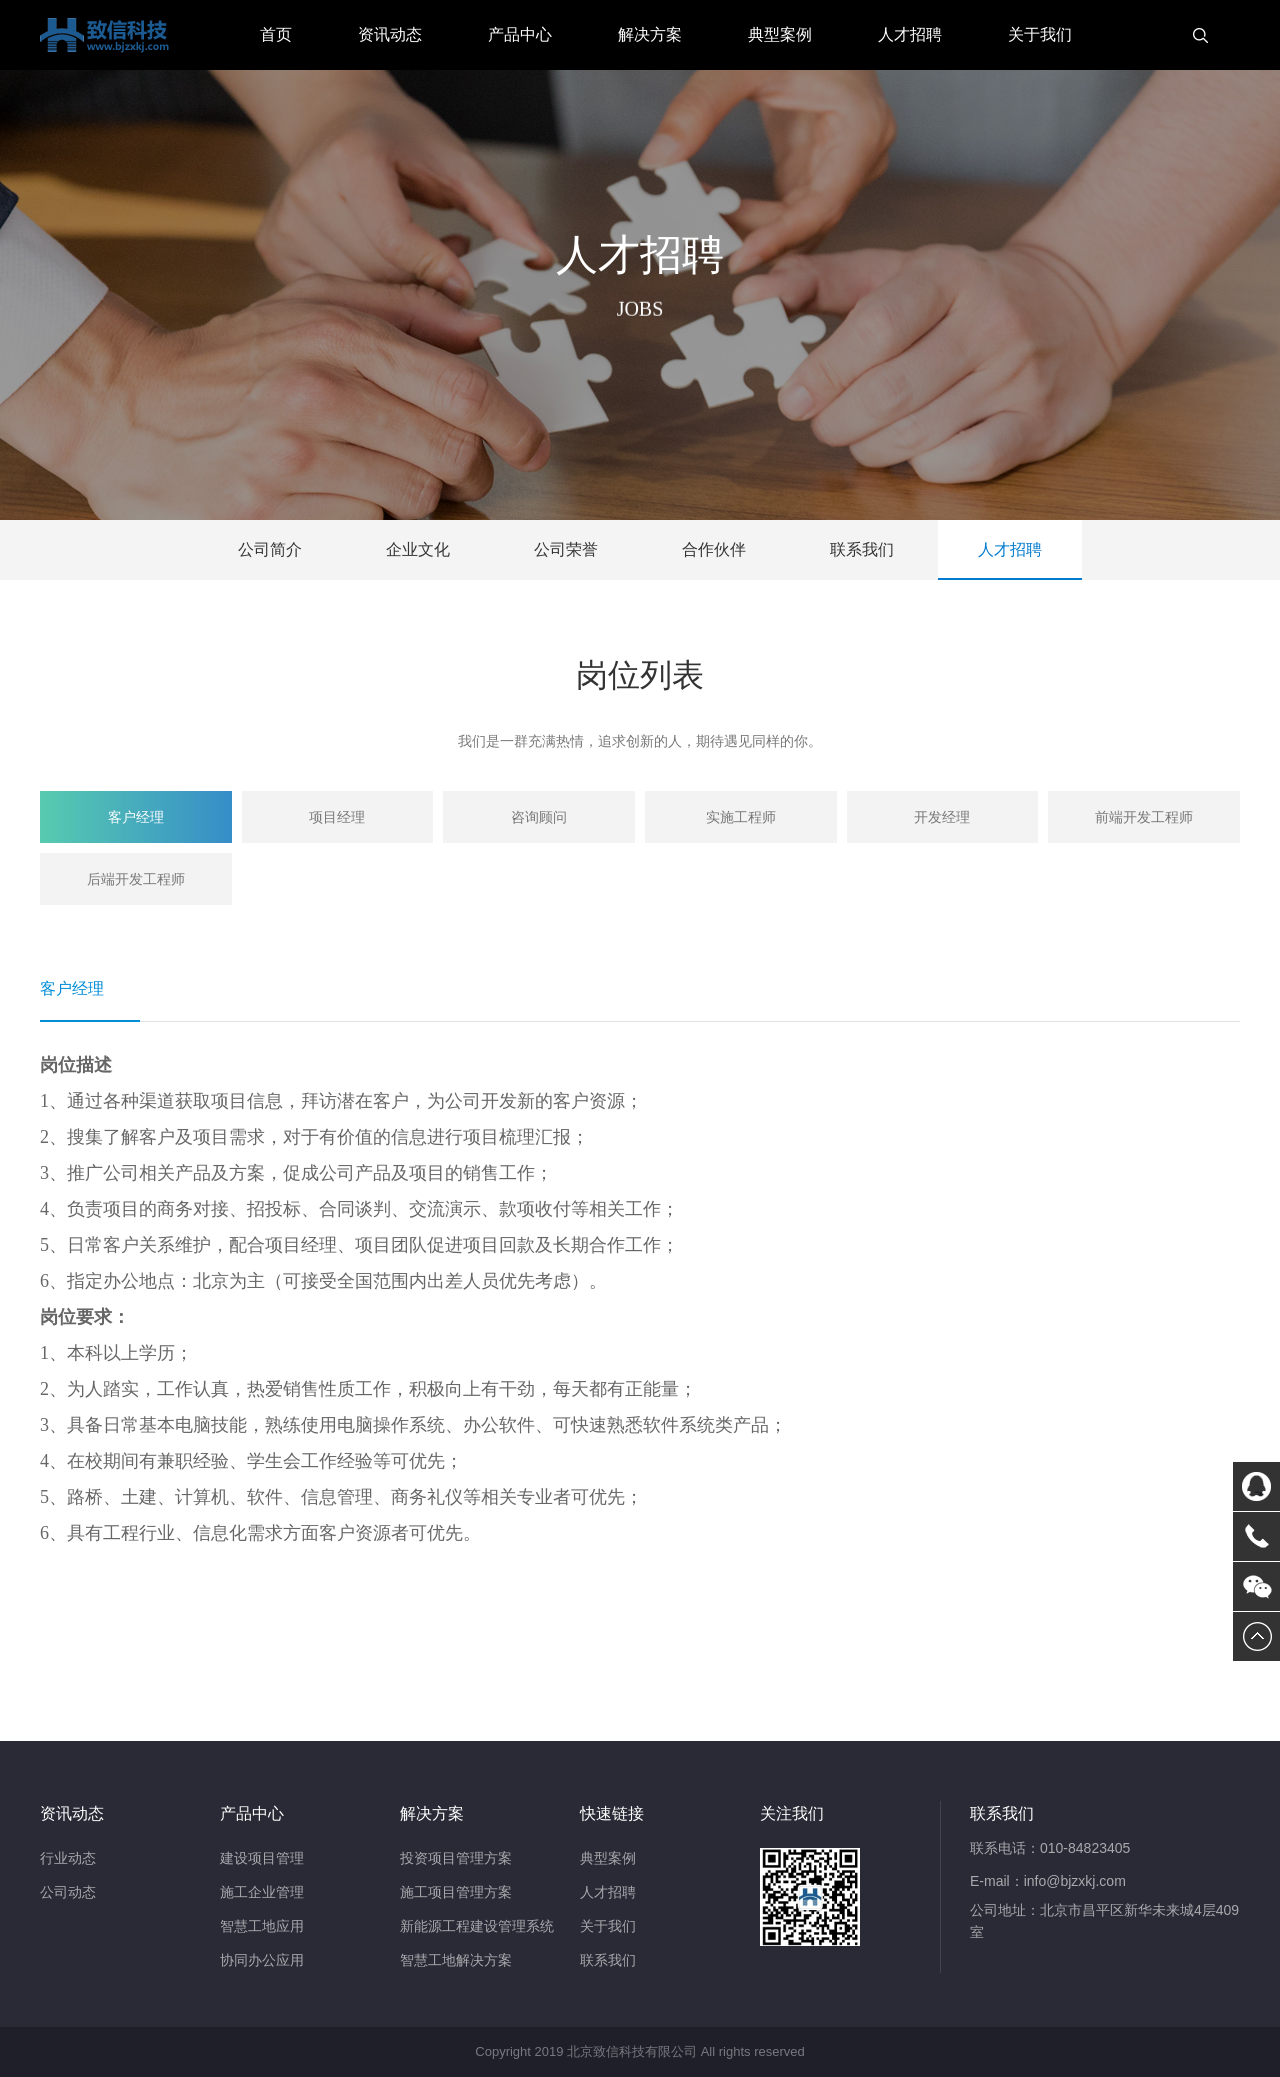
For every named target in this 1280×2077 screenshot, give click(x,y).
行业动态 (68, 1858)
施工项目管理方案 (456, 1892)
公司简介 (270, 549)
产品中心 (520, 34)
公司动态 (68, 1892)
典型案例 (780, 34)
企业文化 (418, 549)
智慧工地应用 (262, 1926)
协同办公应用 (262, 1960)
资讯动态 (390, 34)
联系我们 (862, 549)
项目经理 (337, 817)
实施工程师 (741, 817)
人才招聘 (910, 34)
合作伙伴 (714, 549)
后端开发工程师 (136, 879)
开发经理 (942, 817)
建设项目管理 (262, 1858)
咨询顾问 (539, 817)
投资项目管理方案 (456, 1858)
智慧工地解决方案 (456, 1960)
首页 (276, 34)
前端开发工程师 (1144, 817)
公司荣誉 (566, 549)
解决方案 (650, 34)
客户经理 (136, 817)
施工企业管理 (262, 1892)
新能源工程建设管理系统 (477, 1926)
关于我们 (1040, 34)
